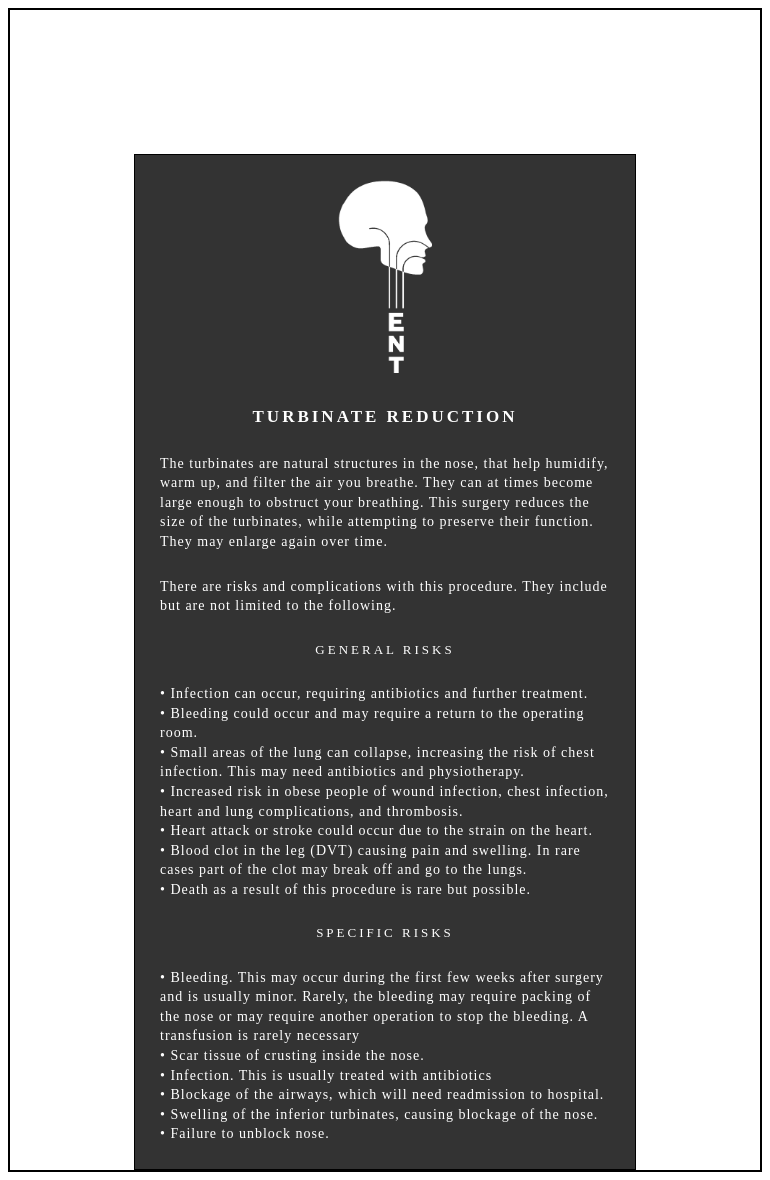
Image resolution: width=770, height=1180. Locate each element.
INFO (417, 59)
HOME (202, 59)
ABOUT (312, 59)
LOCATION (538, 59)
